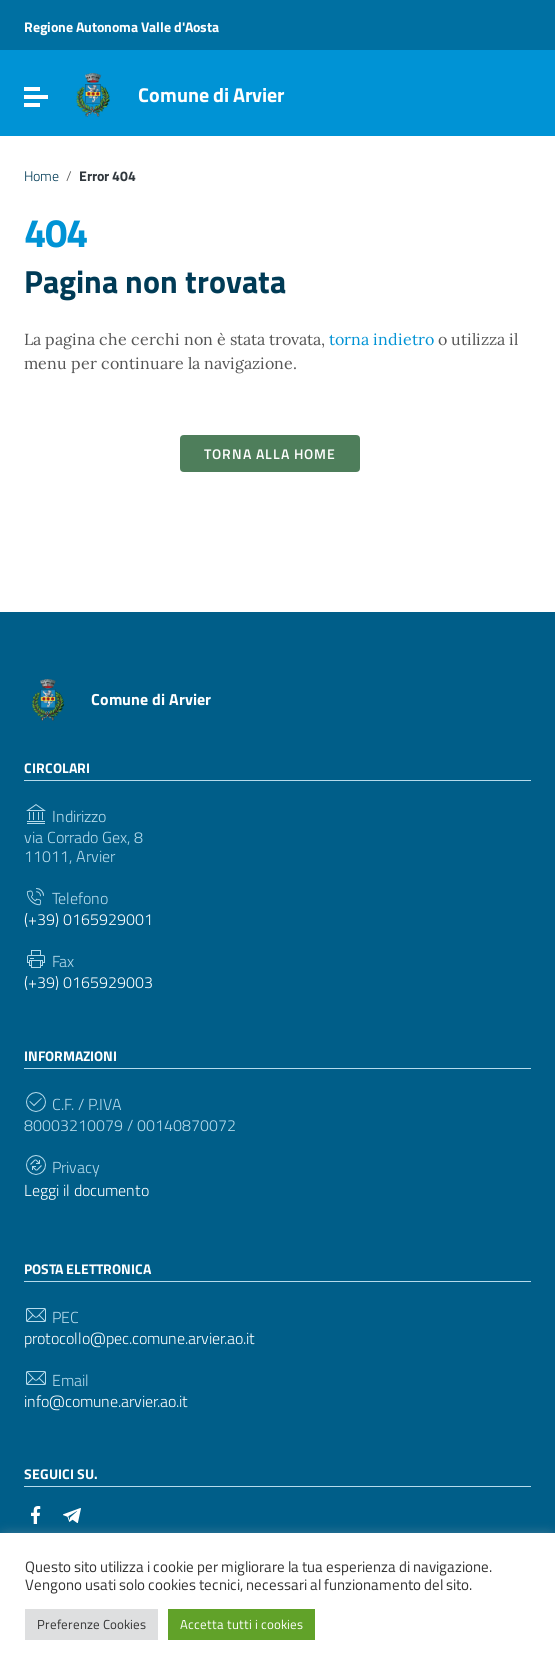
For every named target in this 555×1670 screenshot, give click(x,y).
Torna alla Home (270, 453)
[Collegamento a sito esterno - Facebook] (36, 1513)
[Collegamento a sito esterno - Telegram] (72, 1513)
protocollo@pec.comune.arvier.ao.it (139, 1338)
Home (41, 176)
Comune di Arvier (211, 94)
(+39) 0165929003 (88, 982)
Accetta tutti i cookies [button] (241, 1624)
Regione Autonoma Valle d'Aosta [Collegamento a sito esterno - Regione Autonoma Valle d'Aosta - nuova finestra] (121, 26)
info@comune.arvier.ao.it (106, 1401)
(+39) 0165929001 (88, 919)
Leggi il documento (86, 1190)
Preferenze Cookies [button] (91, 1624)
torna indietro (381, 339)
